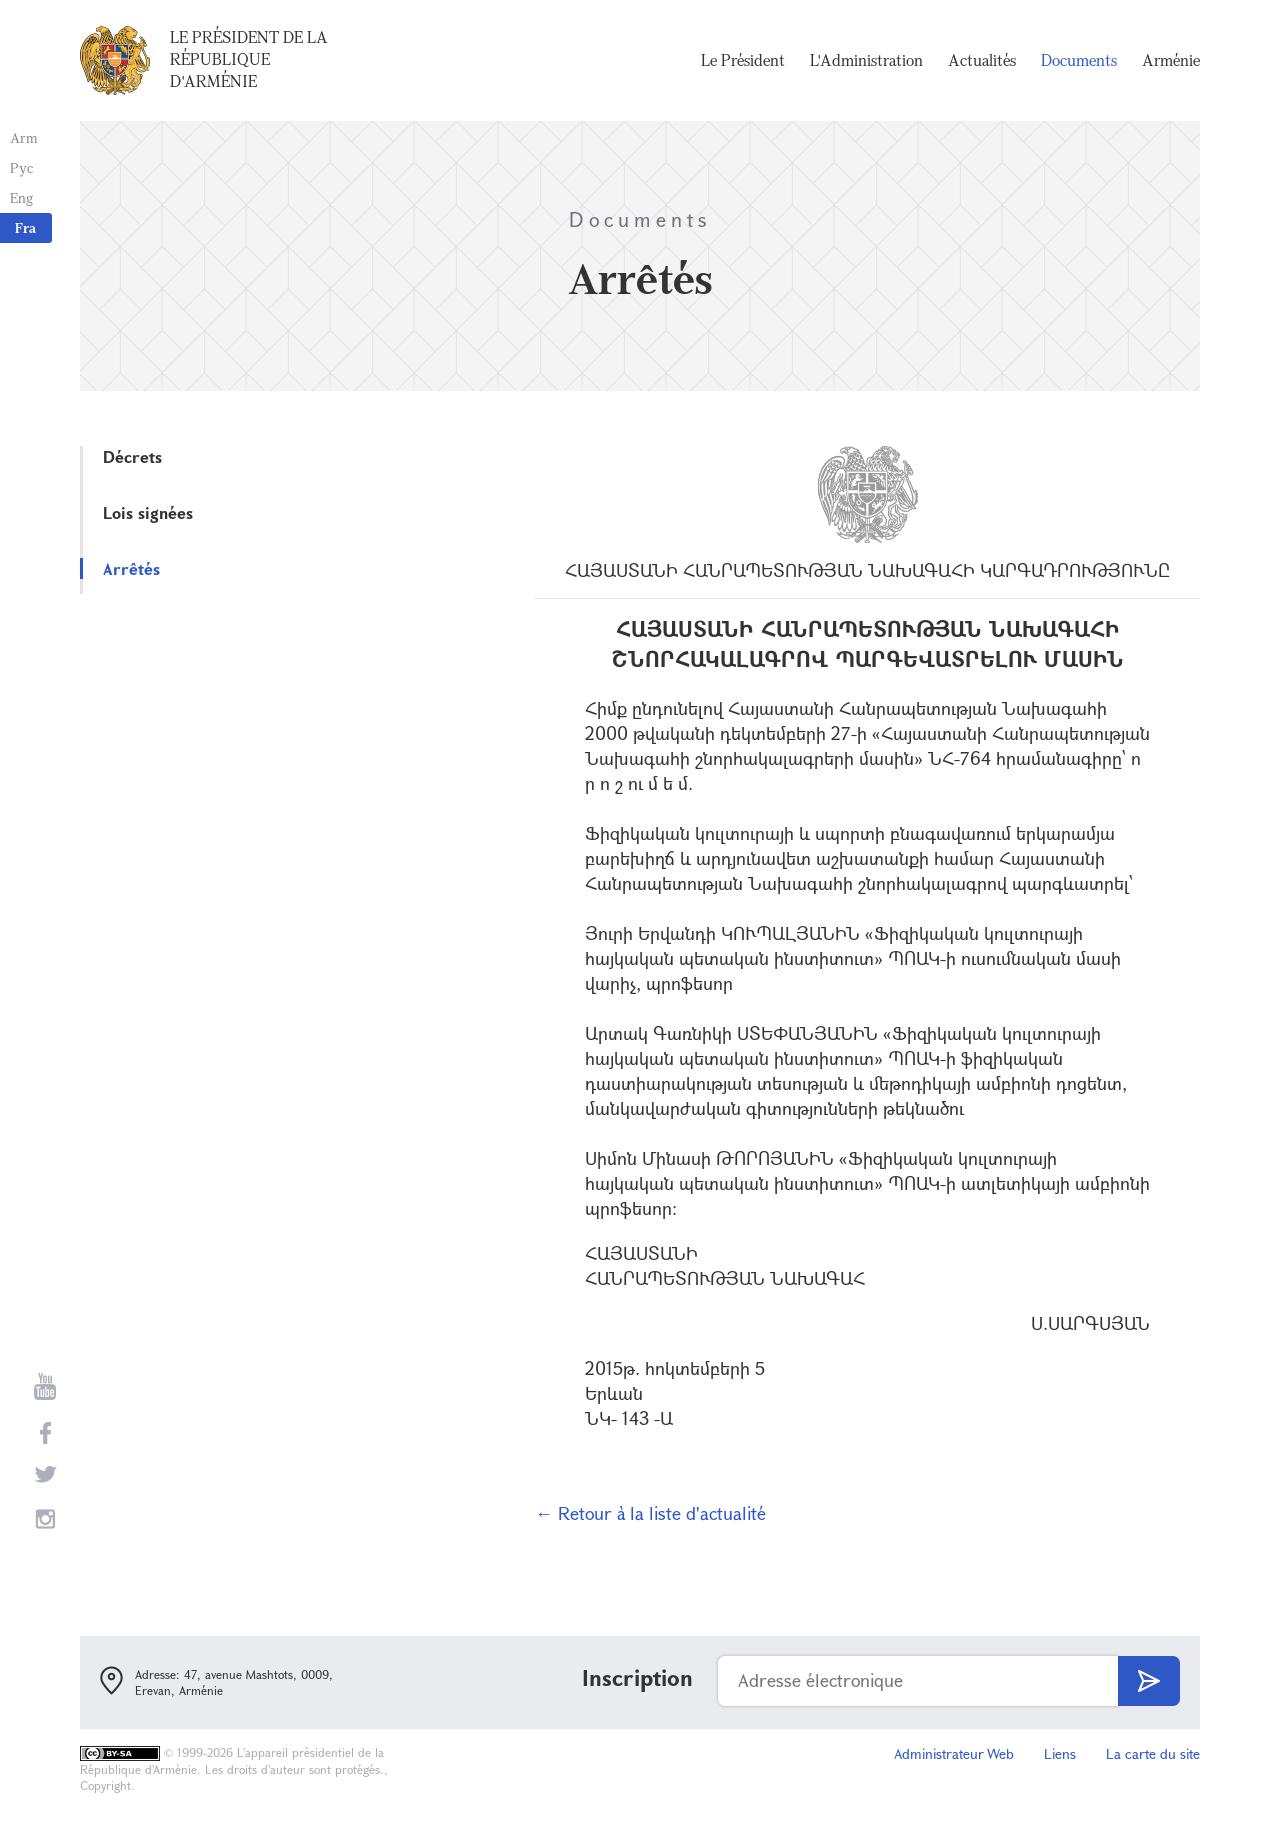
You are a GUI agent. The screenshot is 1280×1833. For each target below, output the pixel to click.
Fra (25, 227)
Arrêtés (131, 568)
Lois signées (148, 512)
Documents (1079, 60)
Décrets (132, 456)
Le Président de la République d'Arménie (249, 59)
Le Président (743, 60)
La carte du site (1153, 1753)
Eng (21, 197)
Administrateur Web (954, 1753)
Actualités (982, 60)
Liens (1060, 1753)
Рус (21, 167)
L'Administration (866, 60)
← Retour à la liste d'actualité (650, 1513)
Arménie (1171, 60)
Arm (24, 137)
